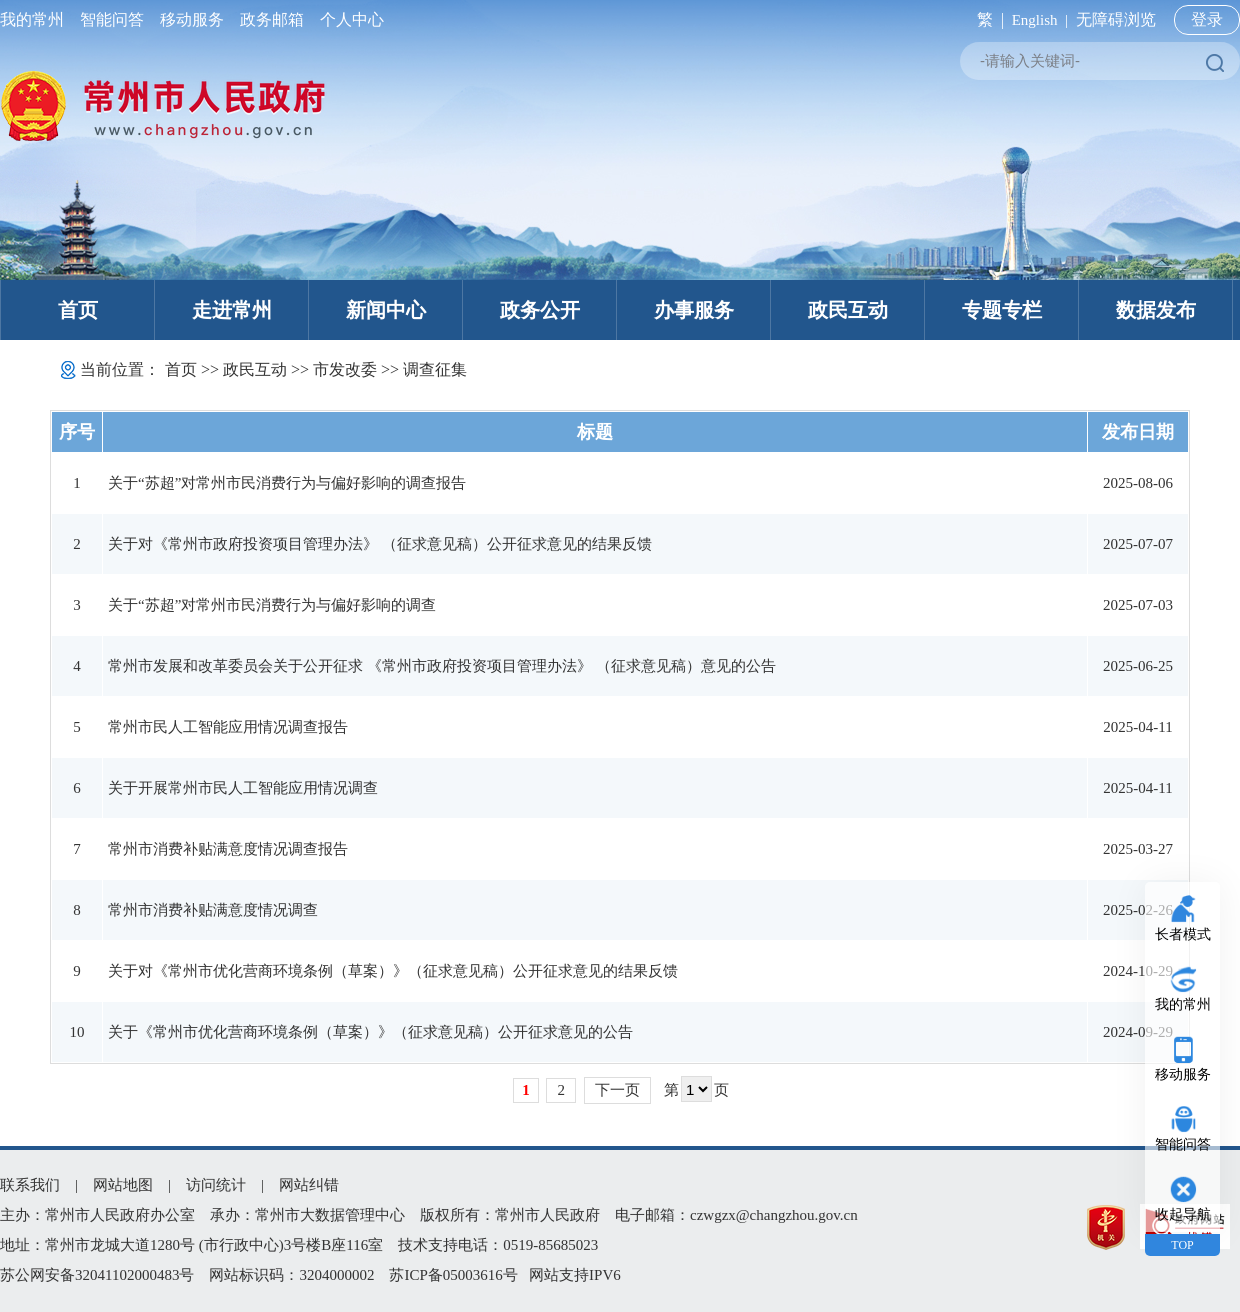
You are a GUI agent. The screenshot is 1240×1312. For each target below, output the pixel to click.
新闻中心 (386, 310)
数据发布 (1156, 310)
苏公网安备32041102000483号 (97, 1275)
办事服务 (694, 310)
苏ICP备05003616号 (453, 1275)
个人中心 (348, 19)
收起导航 (1183, 1214)
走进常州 (232, 310)
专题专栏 (1002, 310)
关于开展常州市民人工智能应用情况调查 (243, 788)
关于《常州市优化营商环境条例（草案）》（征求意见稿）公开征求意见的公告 (370, 1032)
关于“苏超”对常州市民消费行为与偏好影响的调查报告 (287, 483)
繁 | (986, 19)
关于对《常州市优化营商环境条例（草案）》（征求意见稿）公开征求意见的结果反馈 (393, 971)
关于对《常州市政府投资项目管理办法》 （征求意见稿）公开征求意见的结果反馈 (380, 544)
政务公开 (540, 310)
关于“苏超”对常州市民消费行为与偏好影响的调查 (272, 605)
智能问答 (112, 19)
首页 (78, 310)
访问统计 (216, 1185)
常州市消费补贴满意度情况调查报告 (228, 849)
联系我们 (30, 1185)
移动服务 (192, 19)
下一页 (617, 1090)
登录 (1207, 19)
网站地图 (123, 1185)
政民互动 (848, 310)
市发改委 (345, 369)
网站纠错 (309, 1185)
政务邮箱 (272, 19)
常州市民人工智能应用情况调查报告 (228, 727)
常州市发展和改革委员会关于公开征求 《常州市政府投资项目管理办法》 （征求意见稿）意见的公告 (442, 666)
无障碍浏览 (1116, 19)
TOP (1182, 1245)
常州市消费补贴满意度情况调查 (213, 910)
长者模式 (1183, 934)
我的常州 (36, 19)
